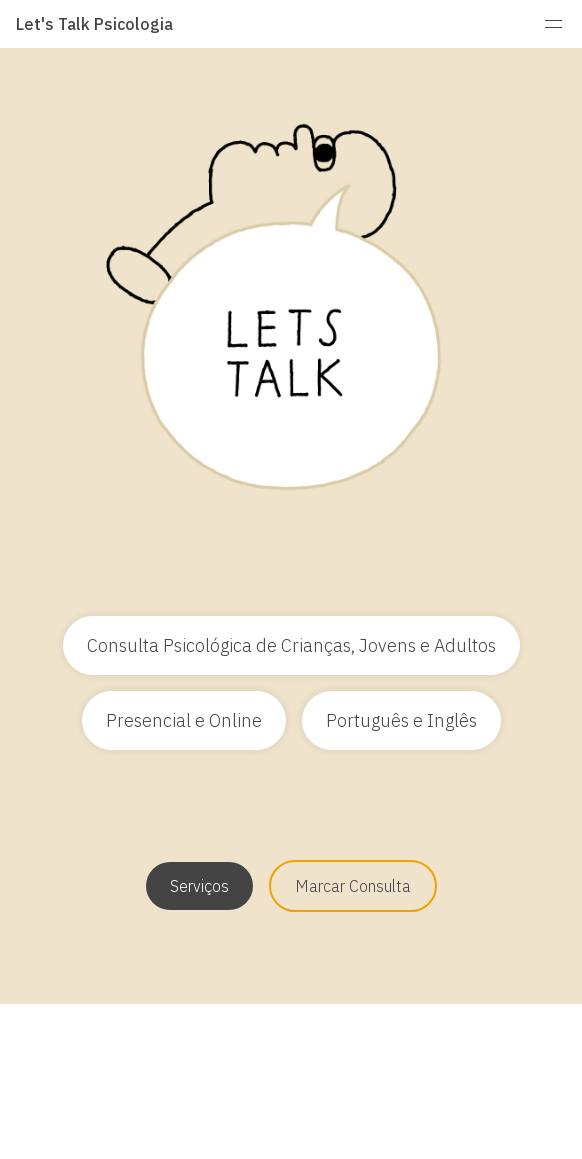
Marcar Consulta (353, 886)
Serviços (199, 886)
